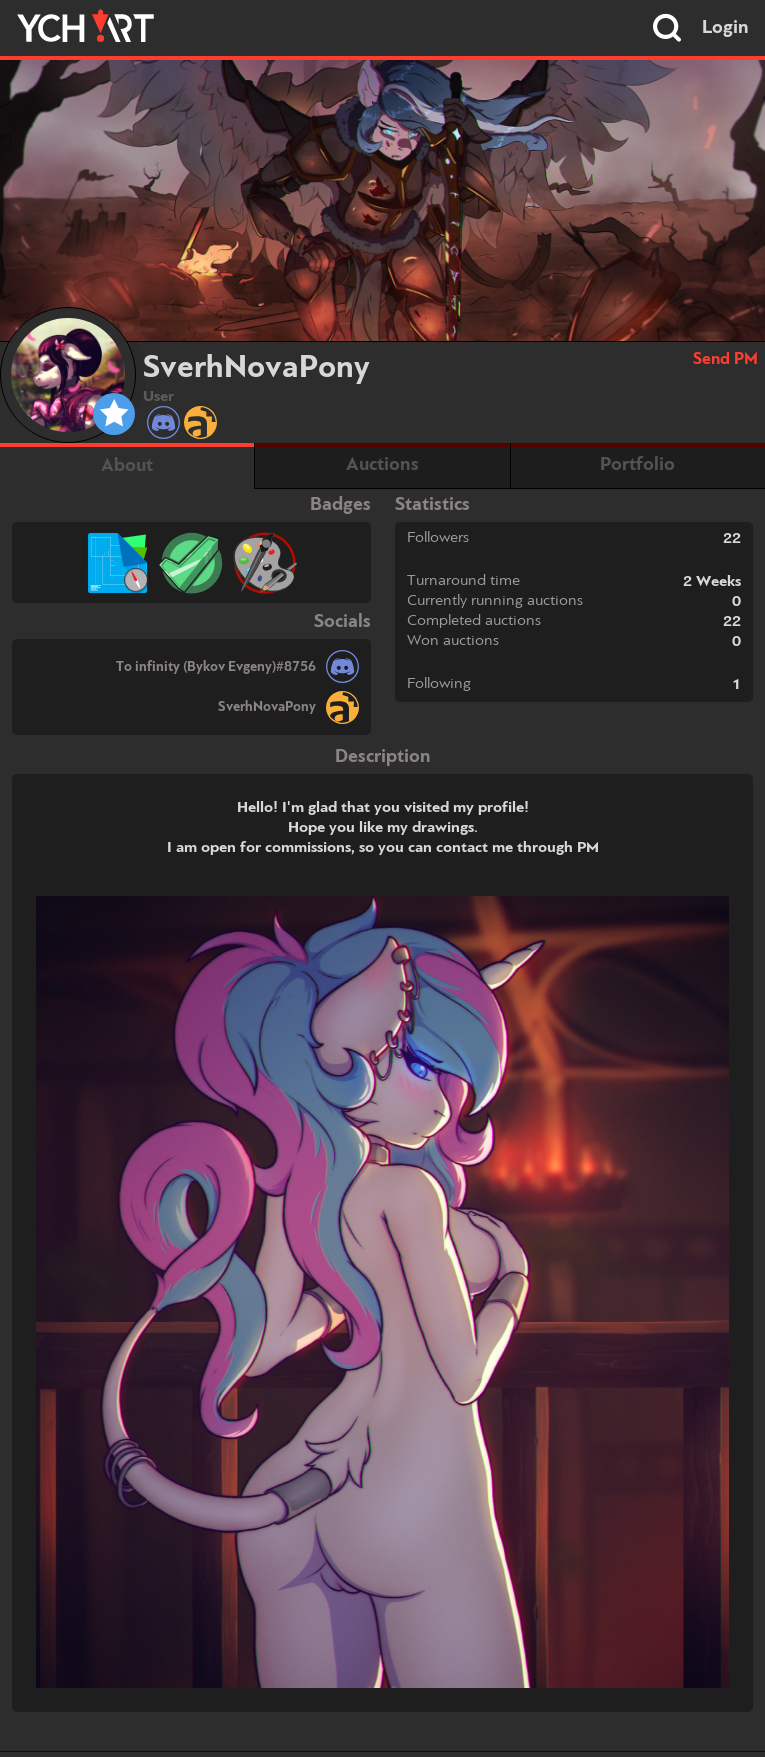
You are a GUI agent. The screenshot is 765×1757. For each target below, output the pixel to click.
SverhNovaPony (267, 707)
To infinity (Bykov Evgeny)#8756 (216, 667)
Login (725, 28)
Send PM (725, 359)
